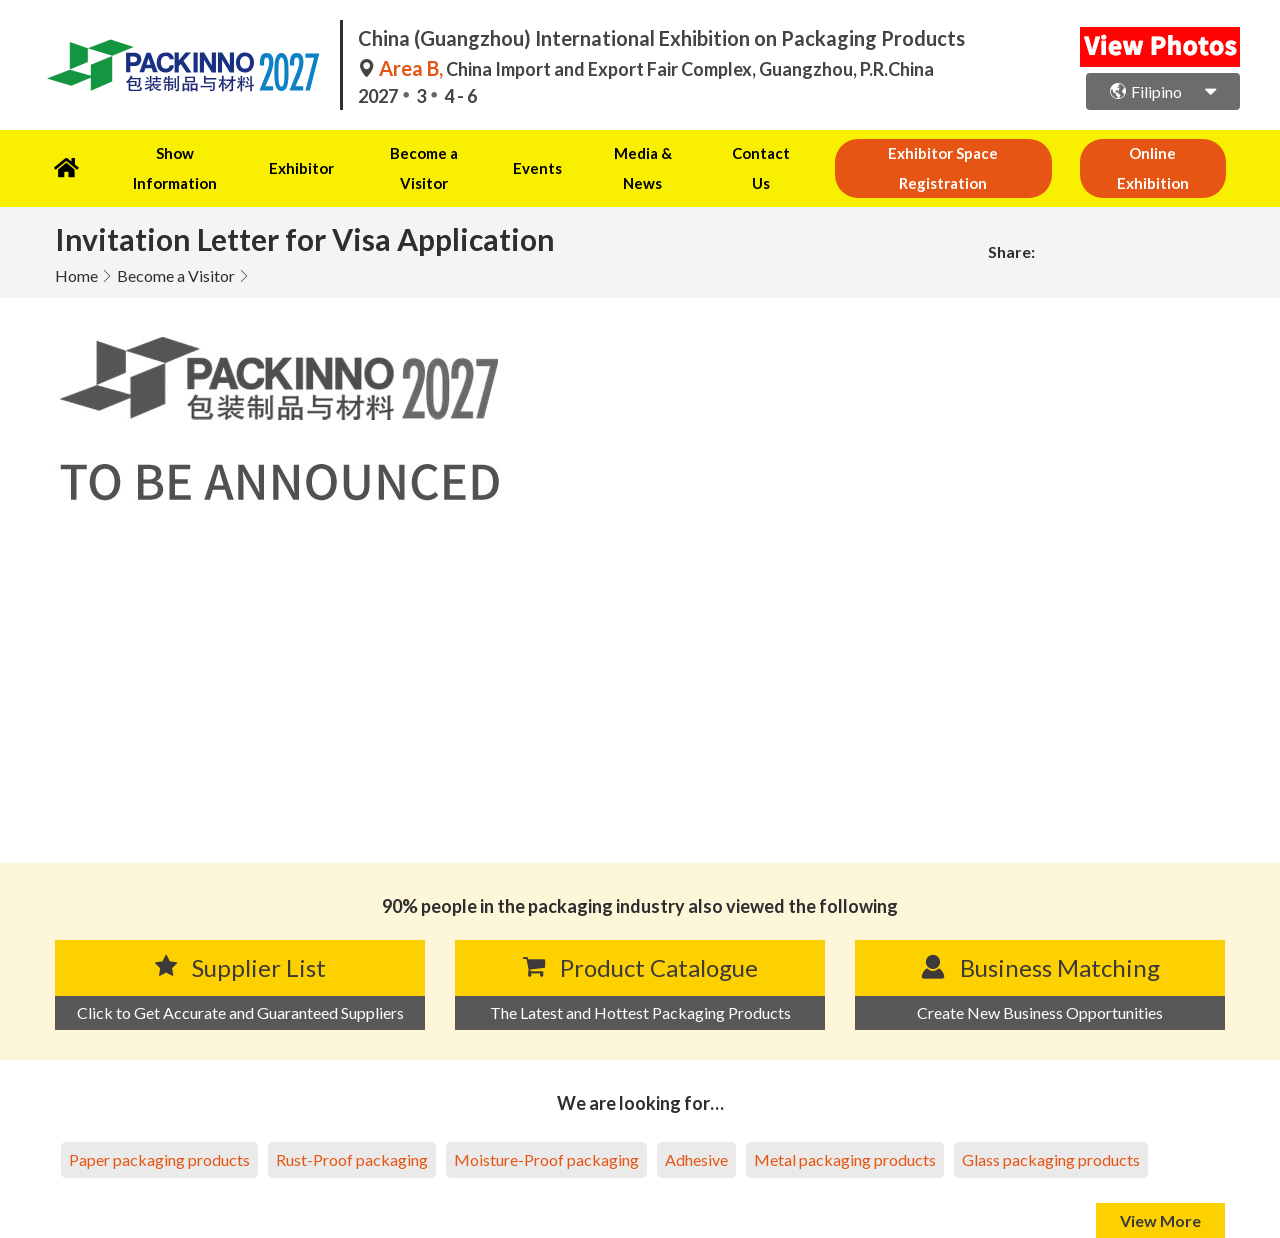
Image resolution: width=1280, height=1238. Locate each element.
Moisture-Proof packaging (546, 1128)
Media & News (612, 153)
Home (76, 244)
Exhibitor (289, 153)
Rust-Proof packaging (352, 1128)
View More (1160, 1189)
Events (514, 153)
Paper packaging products (159, 1128)
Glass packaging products (1051, 1128)
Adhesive (696, 1128)
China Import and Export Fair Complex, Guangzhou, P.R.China (646, 69)
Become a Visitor (406, 153)
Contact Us (726, 153)
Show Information (169, 153)
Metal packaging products (845, 1128)
